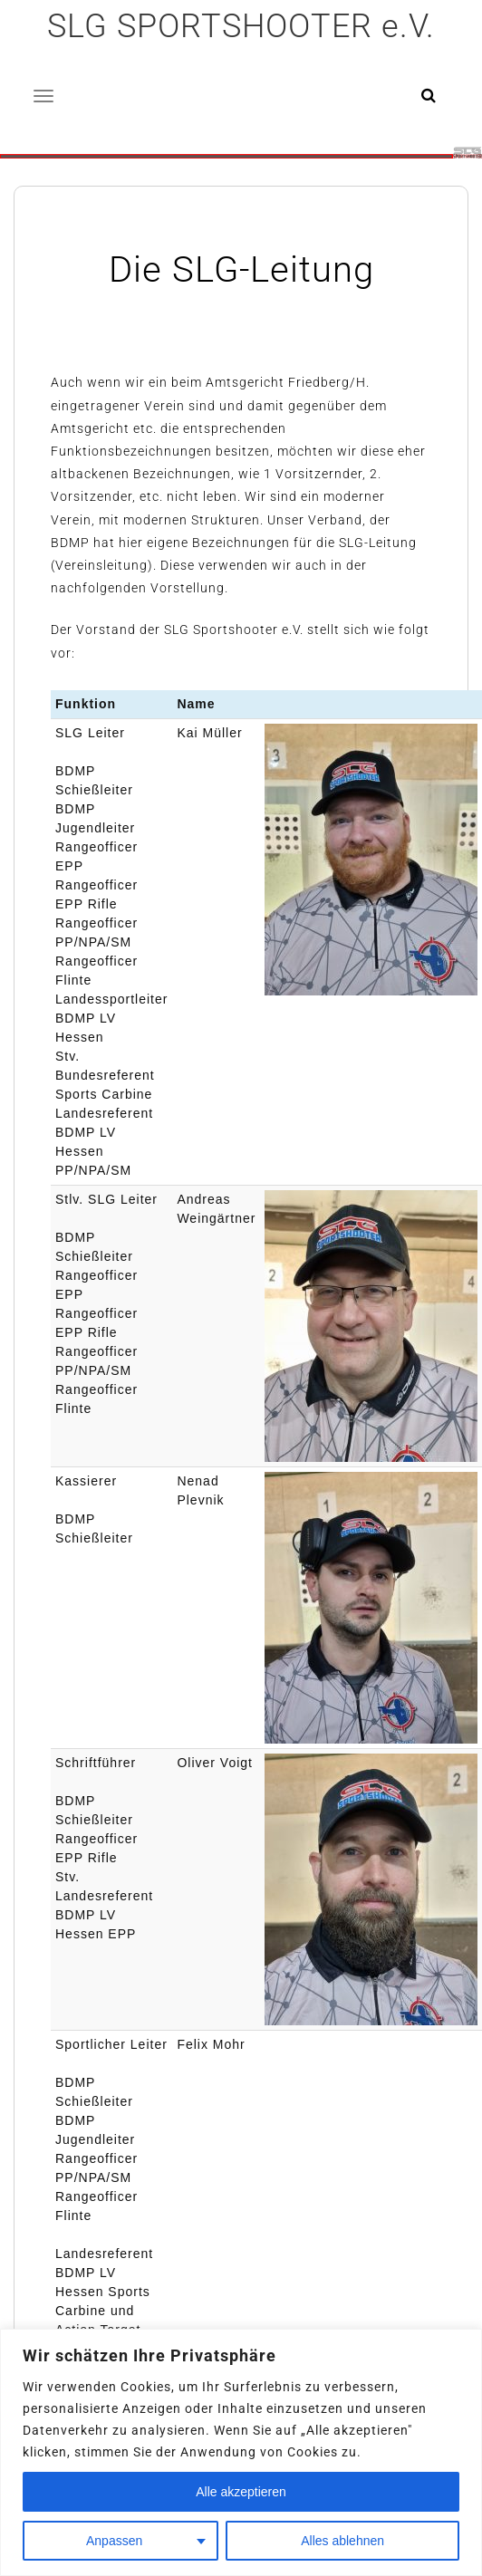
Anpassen (114, 2540)
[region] (241, 2452)
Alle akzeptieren (241, 2492)
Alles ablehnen (342, 2540)
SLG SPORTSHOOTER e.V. (241, 26)
